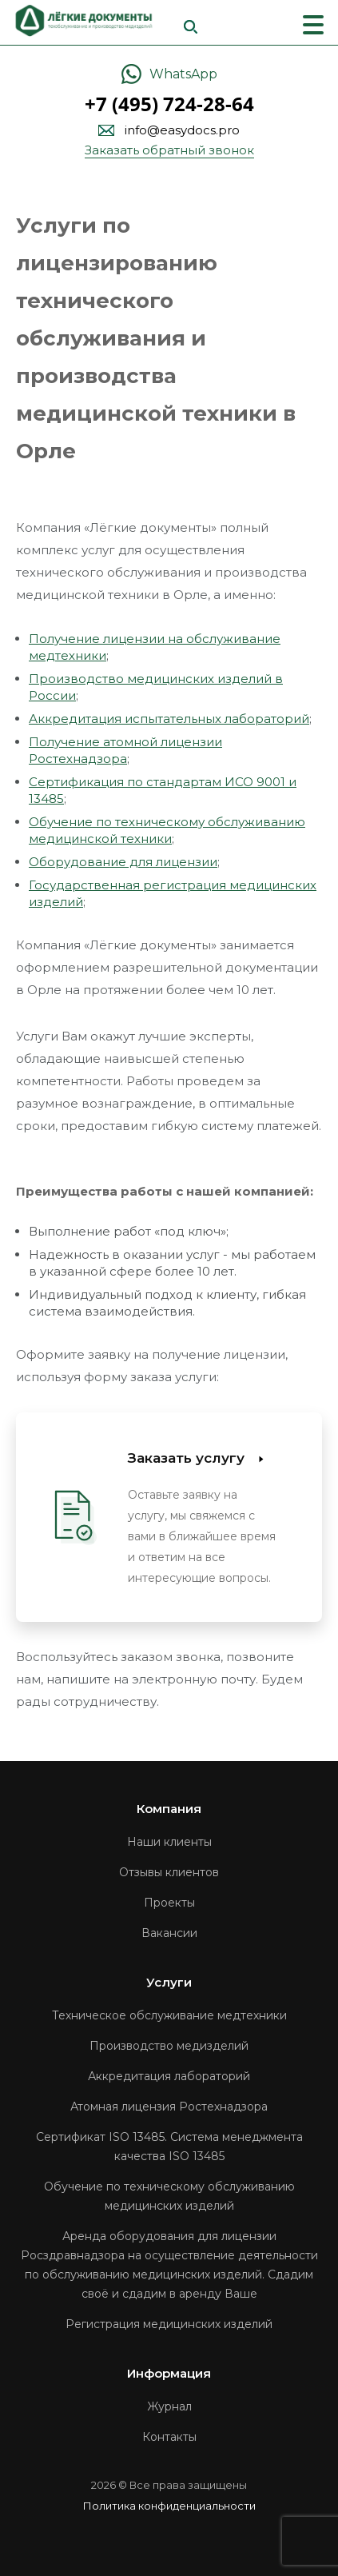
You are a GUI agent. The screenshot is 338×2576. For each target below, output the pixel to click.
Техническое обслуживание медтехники (169, 2015)
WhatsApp (183, 74)
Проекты (169, 1902)
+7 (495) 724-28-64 (169, 103)
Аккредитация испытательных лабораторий (169, 718)
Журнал (169, 2406)
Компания (169, 1808)
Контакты (169, 2437)
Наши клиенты (169, 1842)
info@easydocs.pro (182, 130)
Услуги (169, 1982)
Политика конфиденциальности (169, 2505)
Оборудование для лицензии (123, 861)
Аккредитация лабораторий (169, 2076)
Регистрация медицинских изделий (169, 2324)
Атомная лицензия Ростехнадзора (169, 2106)
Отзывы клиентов (169, 1872)
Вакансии (169, 1933)
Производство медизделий (169, 2046)
